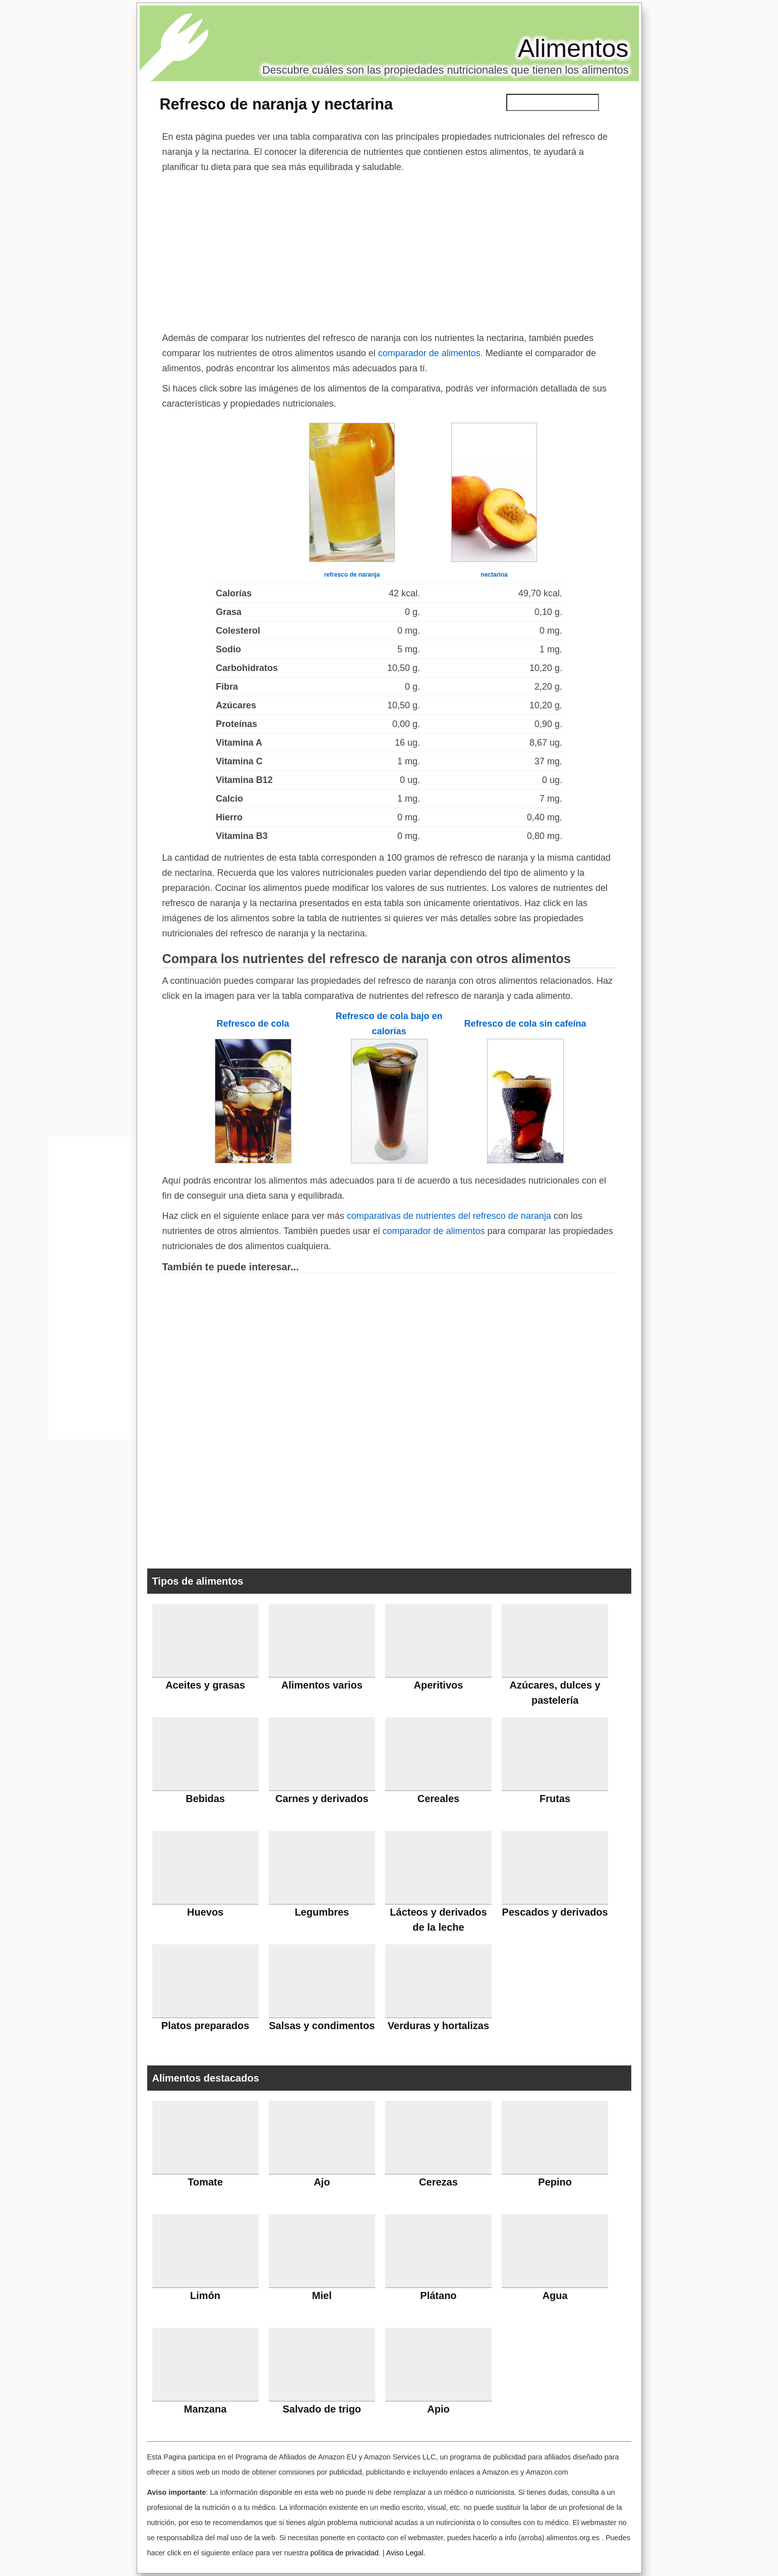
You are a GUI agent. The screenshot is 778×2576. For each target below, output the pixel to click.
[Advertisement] (389, 250)
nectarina (494, 574)
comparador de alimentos (429, 353)
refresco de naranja (352, 574)
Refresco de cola (252, 1024)
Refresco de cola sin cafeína (525, 1024)
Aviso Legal (405, 2553)
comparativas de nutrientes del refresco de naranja (449, 1216)
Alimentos (573, 48)
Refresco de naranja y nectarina (276, 104)
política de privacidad (344, 2553)
